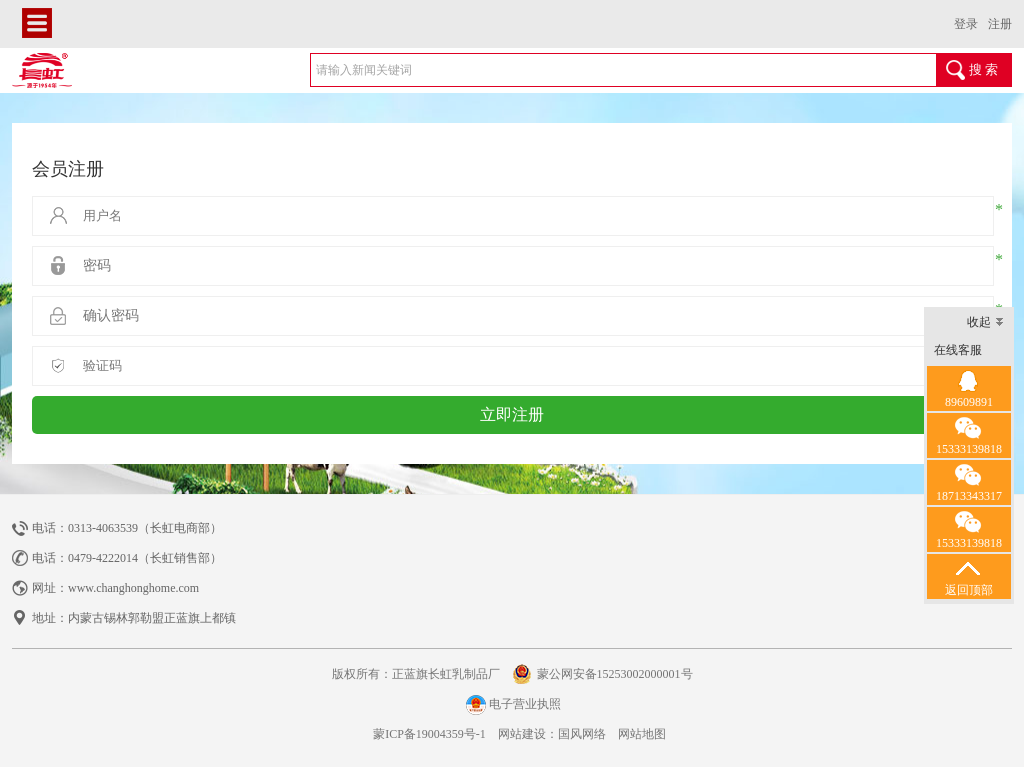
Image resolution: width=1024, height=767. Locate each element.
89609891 (969, 387)
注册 (1000, 24)
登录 (966, 24)
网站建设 (522, 734)
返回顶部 (969, 575)
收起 (985, 323)
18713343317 (969, 481)
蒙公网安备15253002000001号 (615, 674)
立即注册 (512, 414)
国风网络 (582, 734)
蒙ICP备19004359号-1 (428, 734)
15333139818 (969, 434)
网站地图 (642, 734)
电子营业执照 (512, 705)
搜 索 (983, 69)
